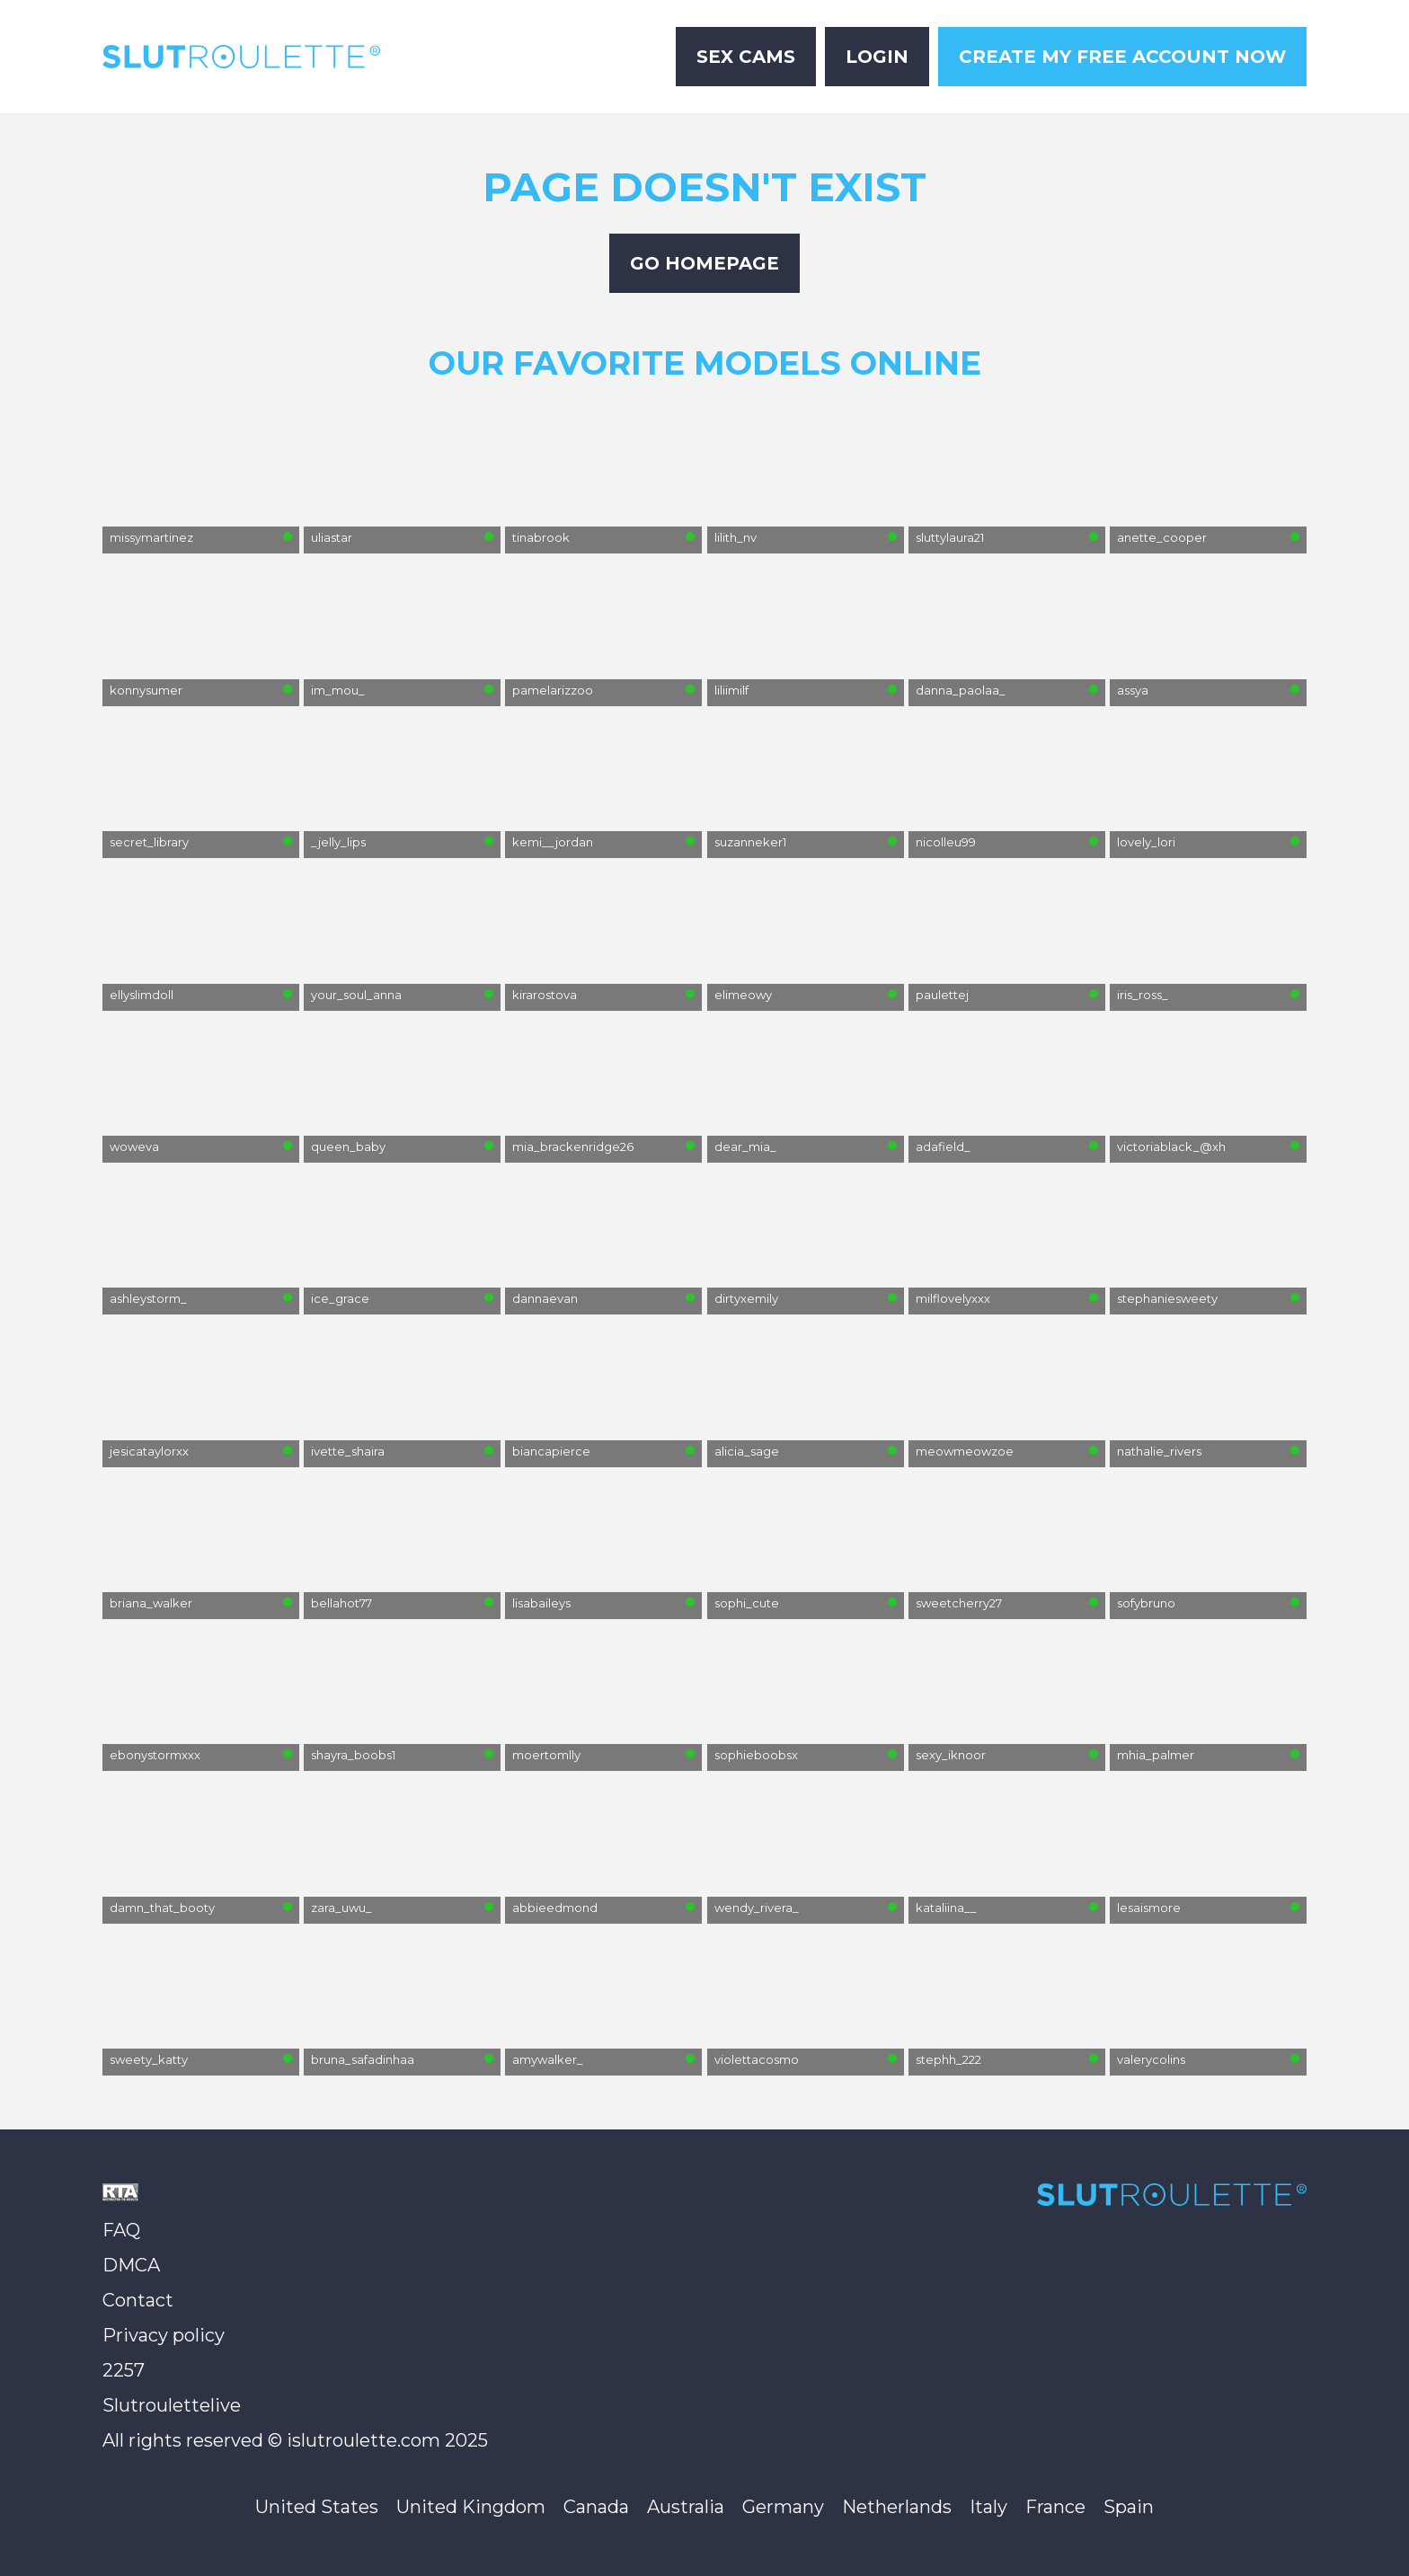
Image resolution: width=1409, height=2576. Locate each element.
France (1055, 2507)
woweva (134, 1146)
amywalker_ (547, 2059)
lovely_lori (1146, 842)
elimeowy (743, 994)
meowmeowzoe (965, 1451)
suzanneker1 (750, 842)
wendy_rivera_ (756, 1907)
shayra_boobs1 (353, 1755)
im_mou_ (338, 690)
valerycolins (1151, 2059)
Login (877, 56)
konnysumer (146, 690)
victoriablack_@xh (1171, 1146)
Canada (596, 2507)
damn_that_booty (162, 1907)
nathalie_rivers (1159, 1451)
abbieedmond (555, 1907)
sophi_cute (746, 1603)
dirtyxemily (746, 1298)
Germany (783, 2507)
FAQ (121, 2230)
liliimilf (731, 690)
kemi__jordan (552, 842)
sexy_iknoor (951, 1755)
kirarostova (544, 994)
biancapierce (551, 1451)
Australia (685, 2507)
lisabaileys (541, 1603)
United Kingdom (470, 2507)
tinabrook (541, 537)
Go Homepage (704, 263)
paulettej (942, 994)
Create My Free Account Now (1122, 56)
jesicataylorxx (149, 1451)
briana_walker (151, 1603)
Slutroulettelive (171, 2405)
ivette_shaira (348, 1451)
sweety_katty (149, 2059)
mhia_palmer (1155, 1755)
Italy (988, 2507)
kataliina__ (946, 1907)
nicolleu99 (946, 842)
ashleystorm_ (148, 1298)
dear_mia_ (745, 1146)
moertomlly (546, 1755)
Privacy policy (163, 2335)
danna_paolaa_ (961, 690)
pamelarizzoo (552, 690)
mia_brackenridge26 (573, 1146)
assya (1132, 690)
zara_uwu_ (341, 1907)
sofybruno (1146, 1603)
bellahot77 (341, 1603)
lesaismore (1149, 1907)
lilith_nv (735, 537)
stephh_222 (948, 2059)
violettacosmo (756, 2059)
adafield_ (943, 1146)
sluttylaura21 (950, 537)
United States (316, 2507)
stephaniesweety (1167, 1298)
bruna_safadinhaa (362, 2059)
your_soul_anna (356, 994)
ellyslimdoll (141, 994)
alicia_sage (746, 1451)
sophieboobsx (756, 1755)
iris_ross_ (1142, 994)
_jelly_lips (338, 842)
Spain (1128, 2507)
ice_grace (340, 1298)
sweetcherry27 (959, 1603)
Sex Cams (745, 56)
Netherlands (897, 2507)
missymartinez (151, 537)
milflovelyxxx (953, 1298)
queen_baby (348, 1146)
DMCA (131, 2265)
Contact (137, 2300)
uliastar (331, 537)
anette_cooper (1162, 537)
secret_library (149, 842)
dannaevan (545, 1298)
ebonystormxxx (155, 1755)
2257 (123, 2370)
